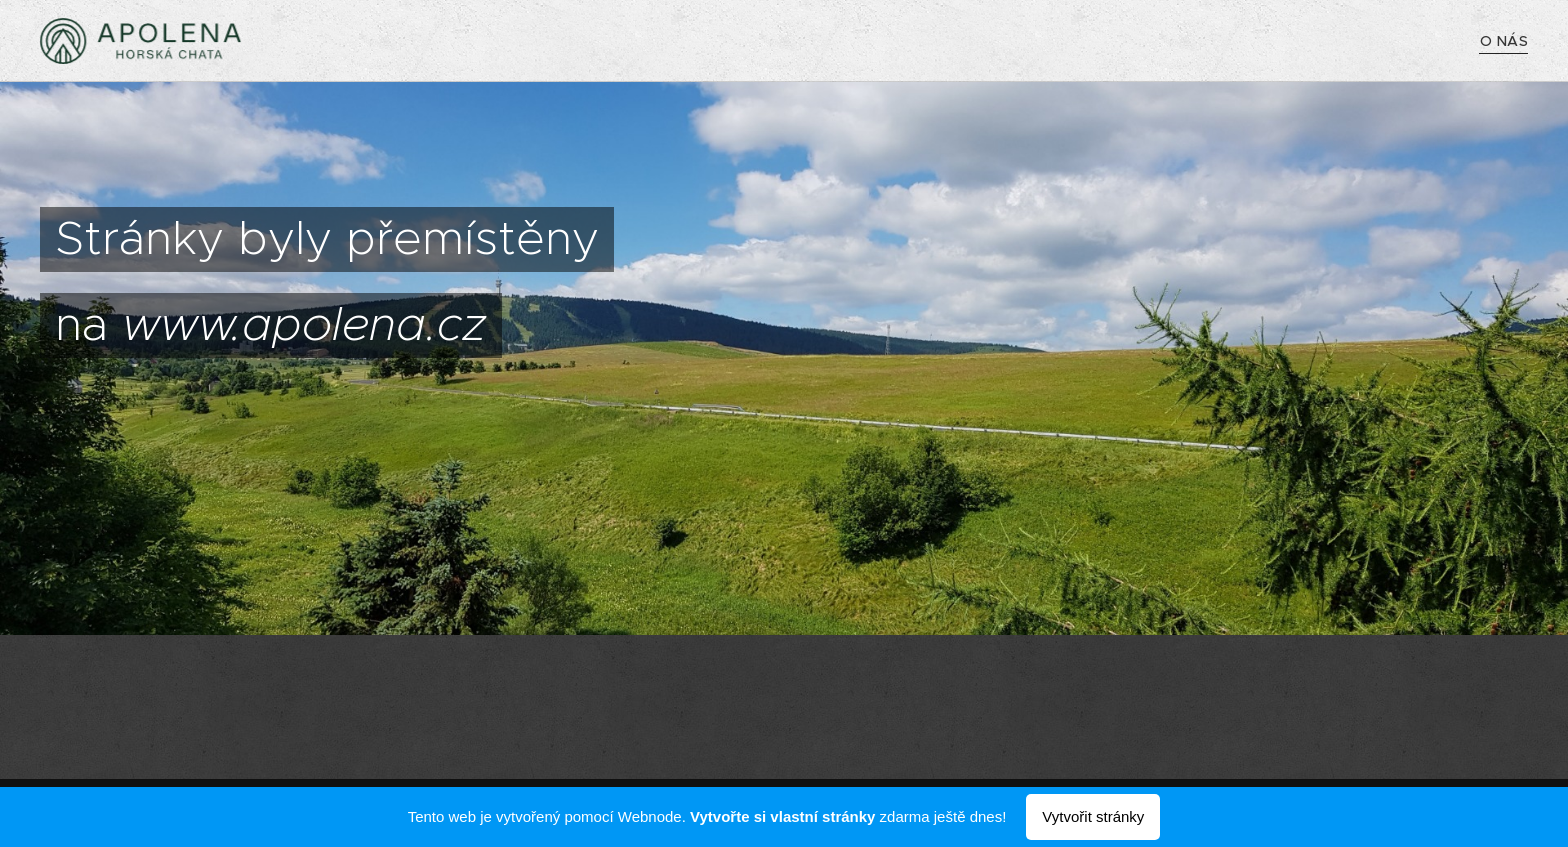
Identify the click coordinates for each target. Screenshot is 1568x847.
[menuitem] (1503, 41)
